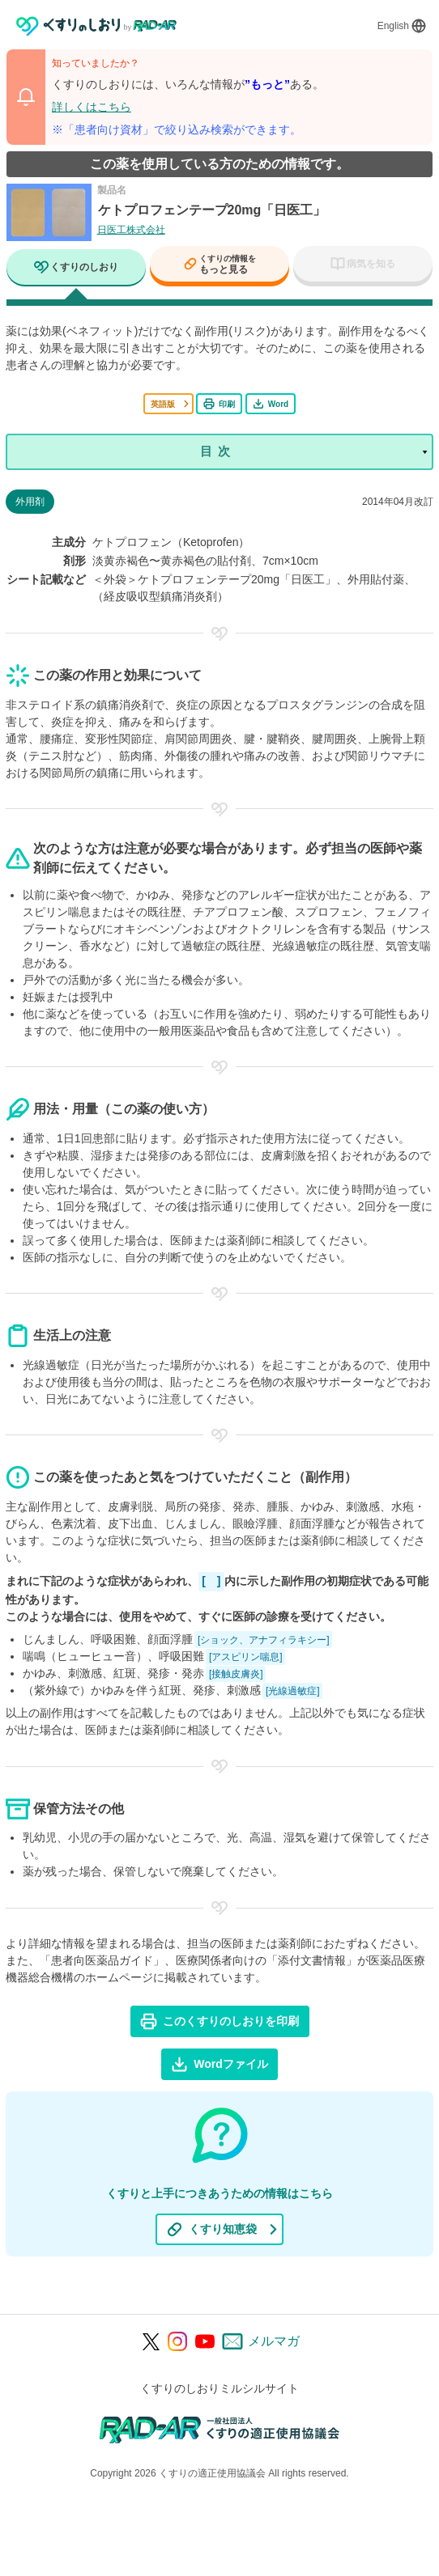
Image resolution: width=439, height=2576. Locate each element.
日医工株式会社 (131, 229)
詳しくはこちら (91, 106)
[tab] (76, 269)
